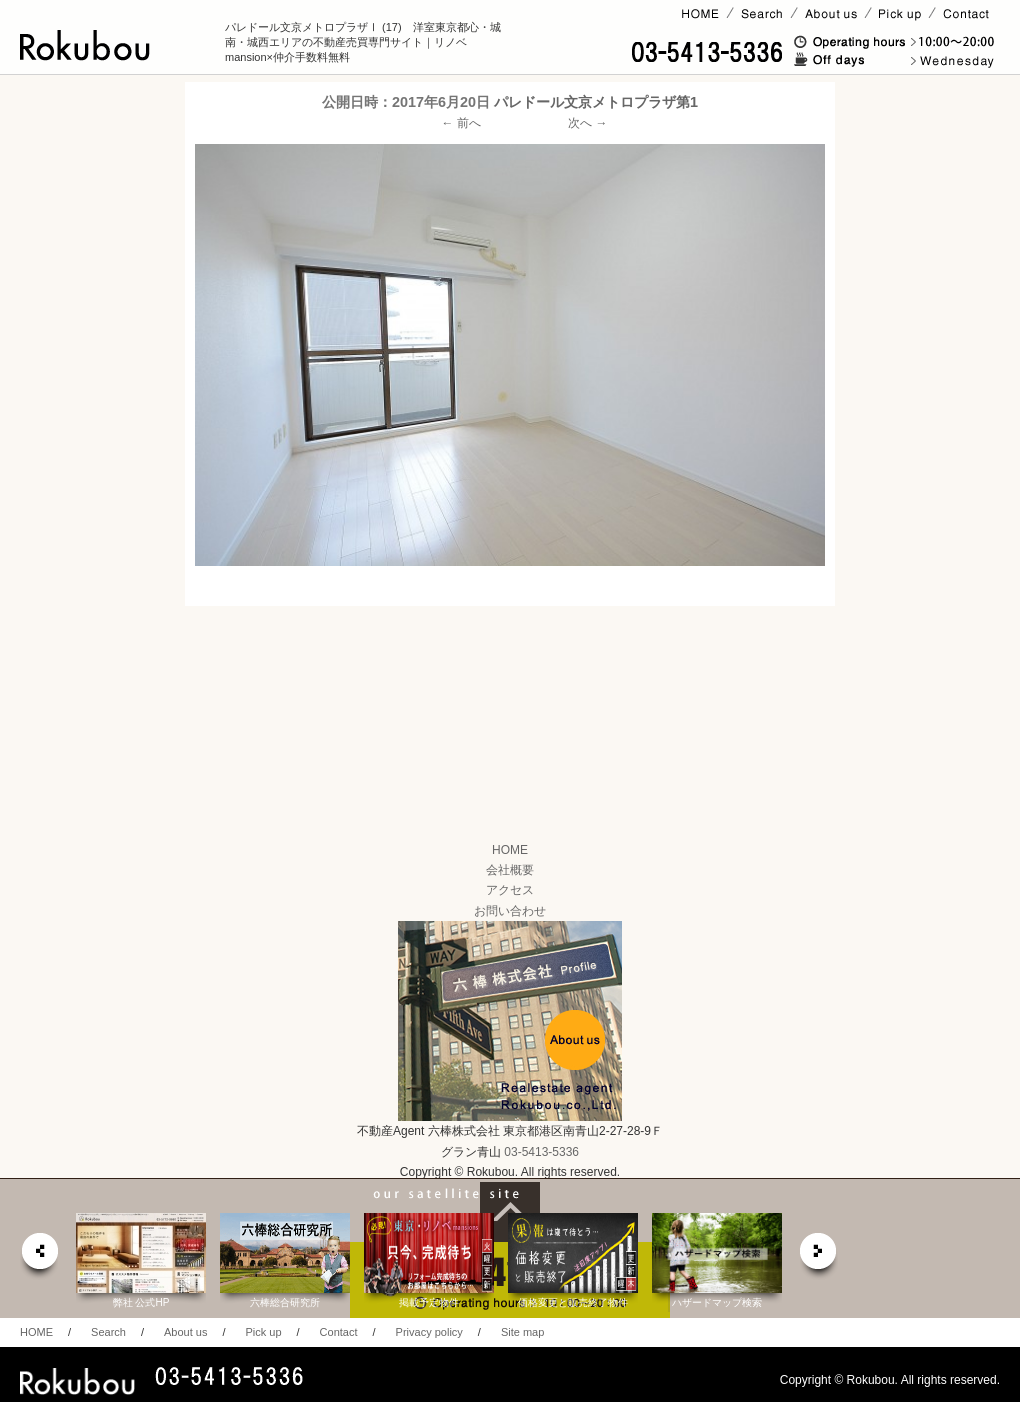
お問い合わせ (510, 911)
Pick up (263, 1332)
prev (39, 1256)
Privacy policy (429, 1332)
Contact (339, 1332)
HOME (510, 850)
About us (185, 1332)
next (819, 1256)
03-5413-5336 (541, 1152)
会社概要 (510, 870)
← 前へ (461, 123)
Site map (522, 1332)
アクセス (510, 890)
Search (108, 1332)
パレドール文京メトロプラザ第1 (596, 102)
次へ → (587, 123)
